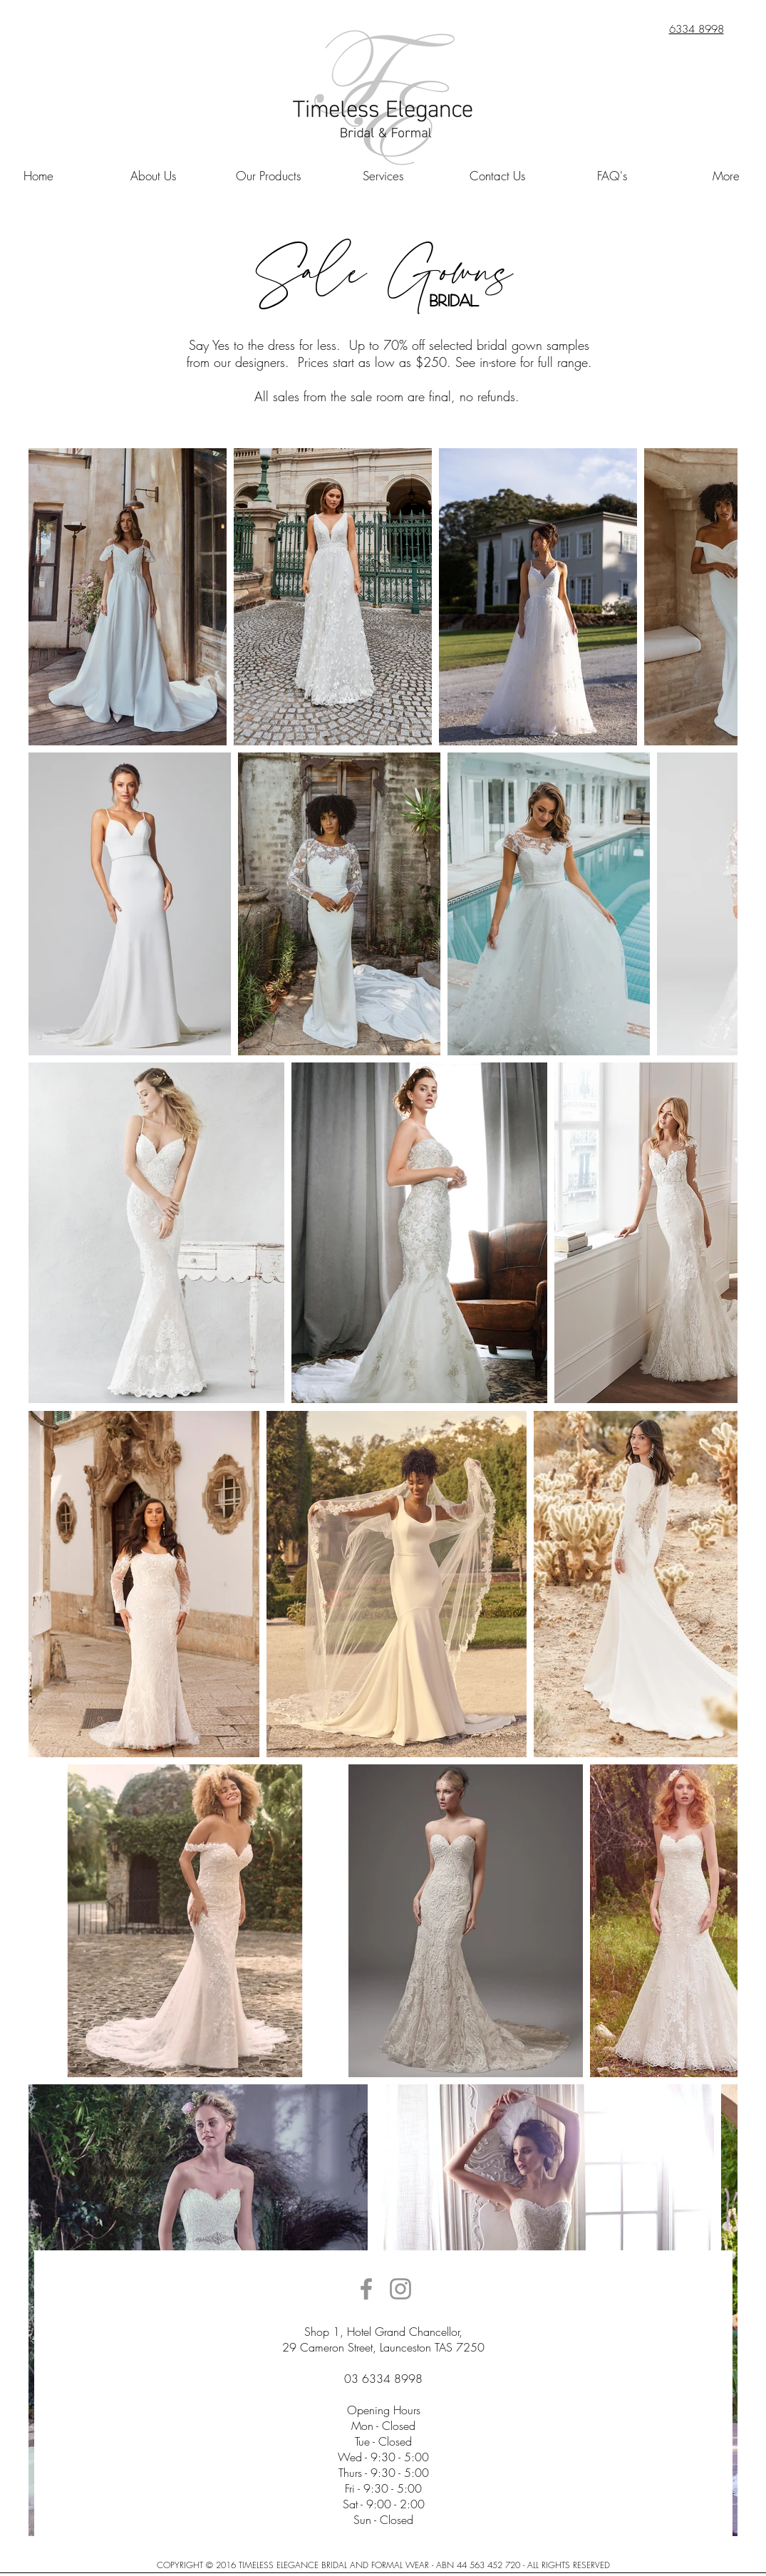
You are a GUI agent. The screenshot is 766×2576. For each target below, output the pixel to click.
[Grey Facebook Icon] (366, 2289)
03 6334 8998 (383, 2378)
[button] (153, 176)
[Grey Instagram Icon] (400, 2289)
